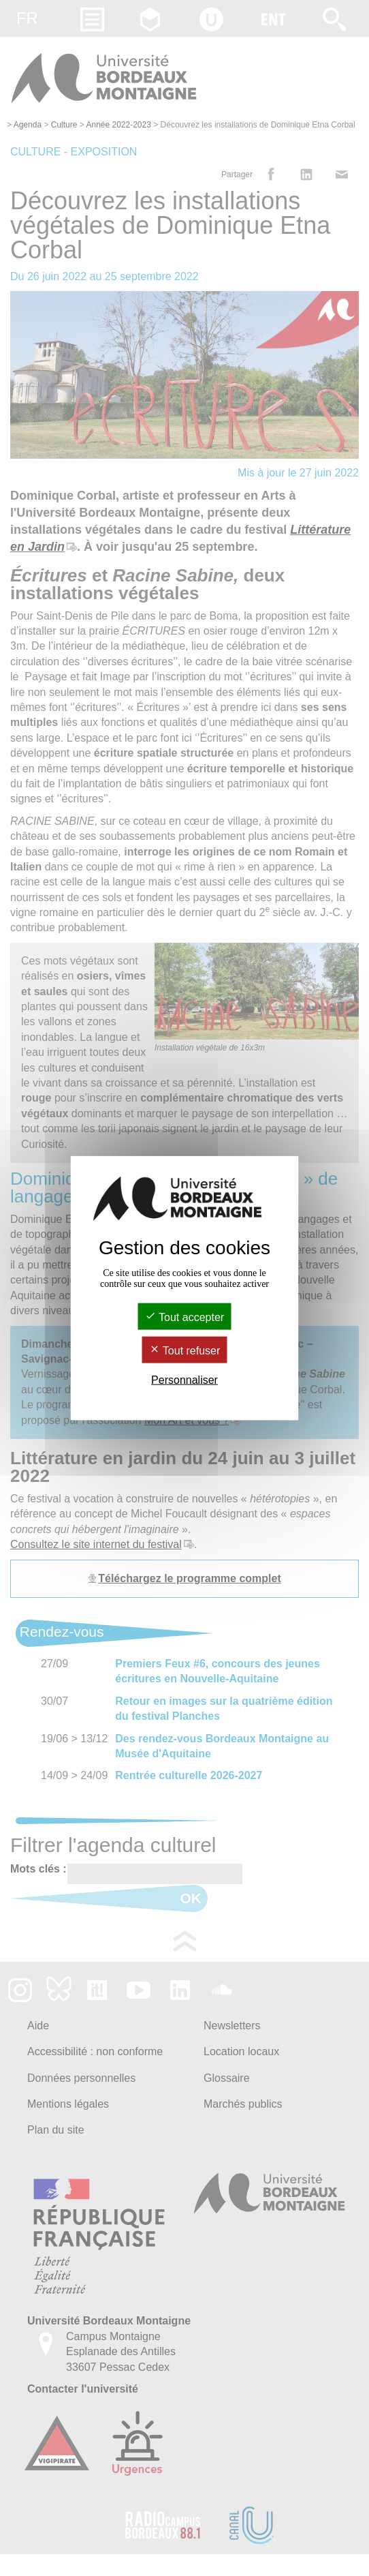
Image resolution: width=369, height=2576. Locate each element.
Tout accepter (184, 1316)
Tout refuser (185, 1351)
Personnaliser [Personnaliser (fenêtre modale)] (184, 1380)
